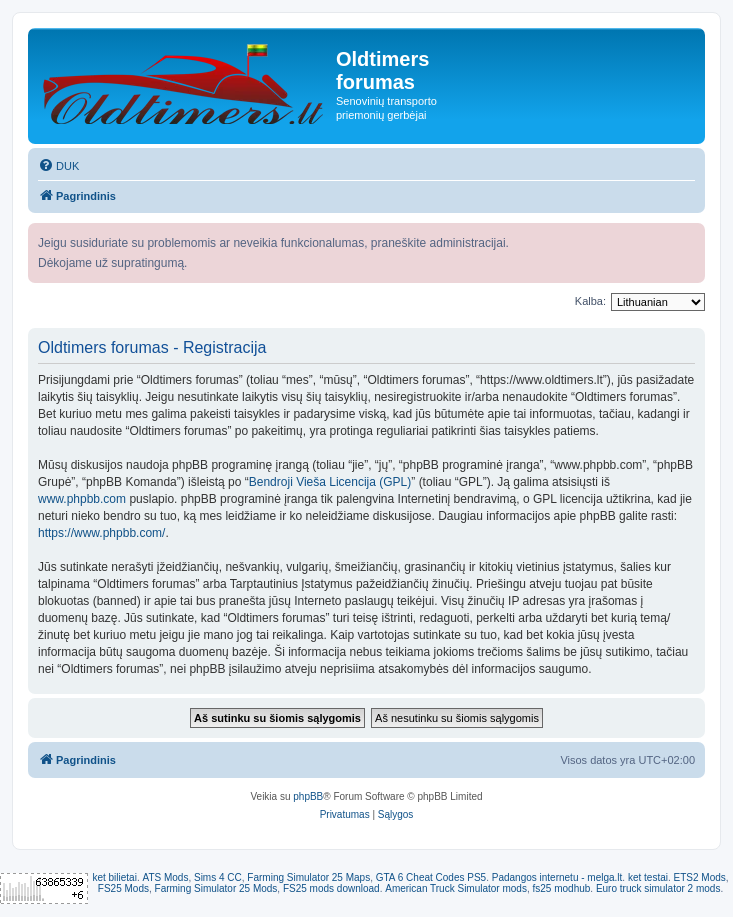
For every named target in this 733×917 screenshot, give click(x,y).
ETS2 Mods (700, 877)
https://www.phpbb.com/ (101, 533)
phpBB (308, 796)
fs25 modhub (562, 888)
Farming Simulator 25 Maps (308, 877)
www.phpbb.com (82, 499)
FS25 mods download (331, 888)
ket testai (648, 877)
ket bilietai (114, 877)
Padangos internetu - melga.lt (557, 877)
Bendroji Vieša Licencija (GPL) (330, 482)
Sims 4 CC (218, 877)
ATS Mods (165, 877)
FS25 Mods (123, 888)
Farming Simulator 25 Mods (216, 888)
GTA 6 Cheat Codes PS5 (431, 877)
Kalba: (590, 301)
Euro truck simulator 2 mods (658, 888)
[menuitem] (58, 166)
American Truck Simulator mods (456, 888)
